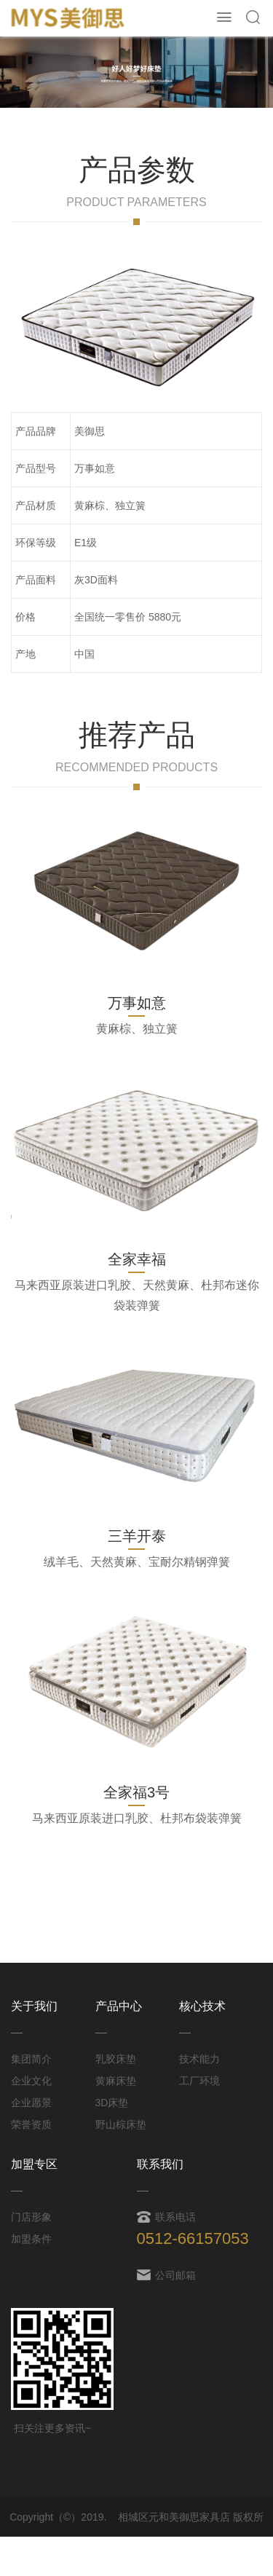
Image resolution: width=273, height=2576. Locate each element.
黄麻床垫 (115, 2081)
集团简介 (31, 2059)
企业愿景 (31, 2102)
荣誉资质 (31, 2124)
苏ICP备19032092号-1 (147, 2556)
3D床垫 (112, 2102)
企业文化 (31, 2081)
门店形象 (31, 2217)
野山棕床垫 (120, 2124)
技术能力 (199, 2059)
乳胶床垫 (115, 2059)
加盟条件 (31, 2239)
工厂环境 (199, 2081)
